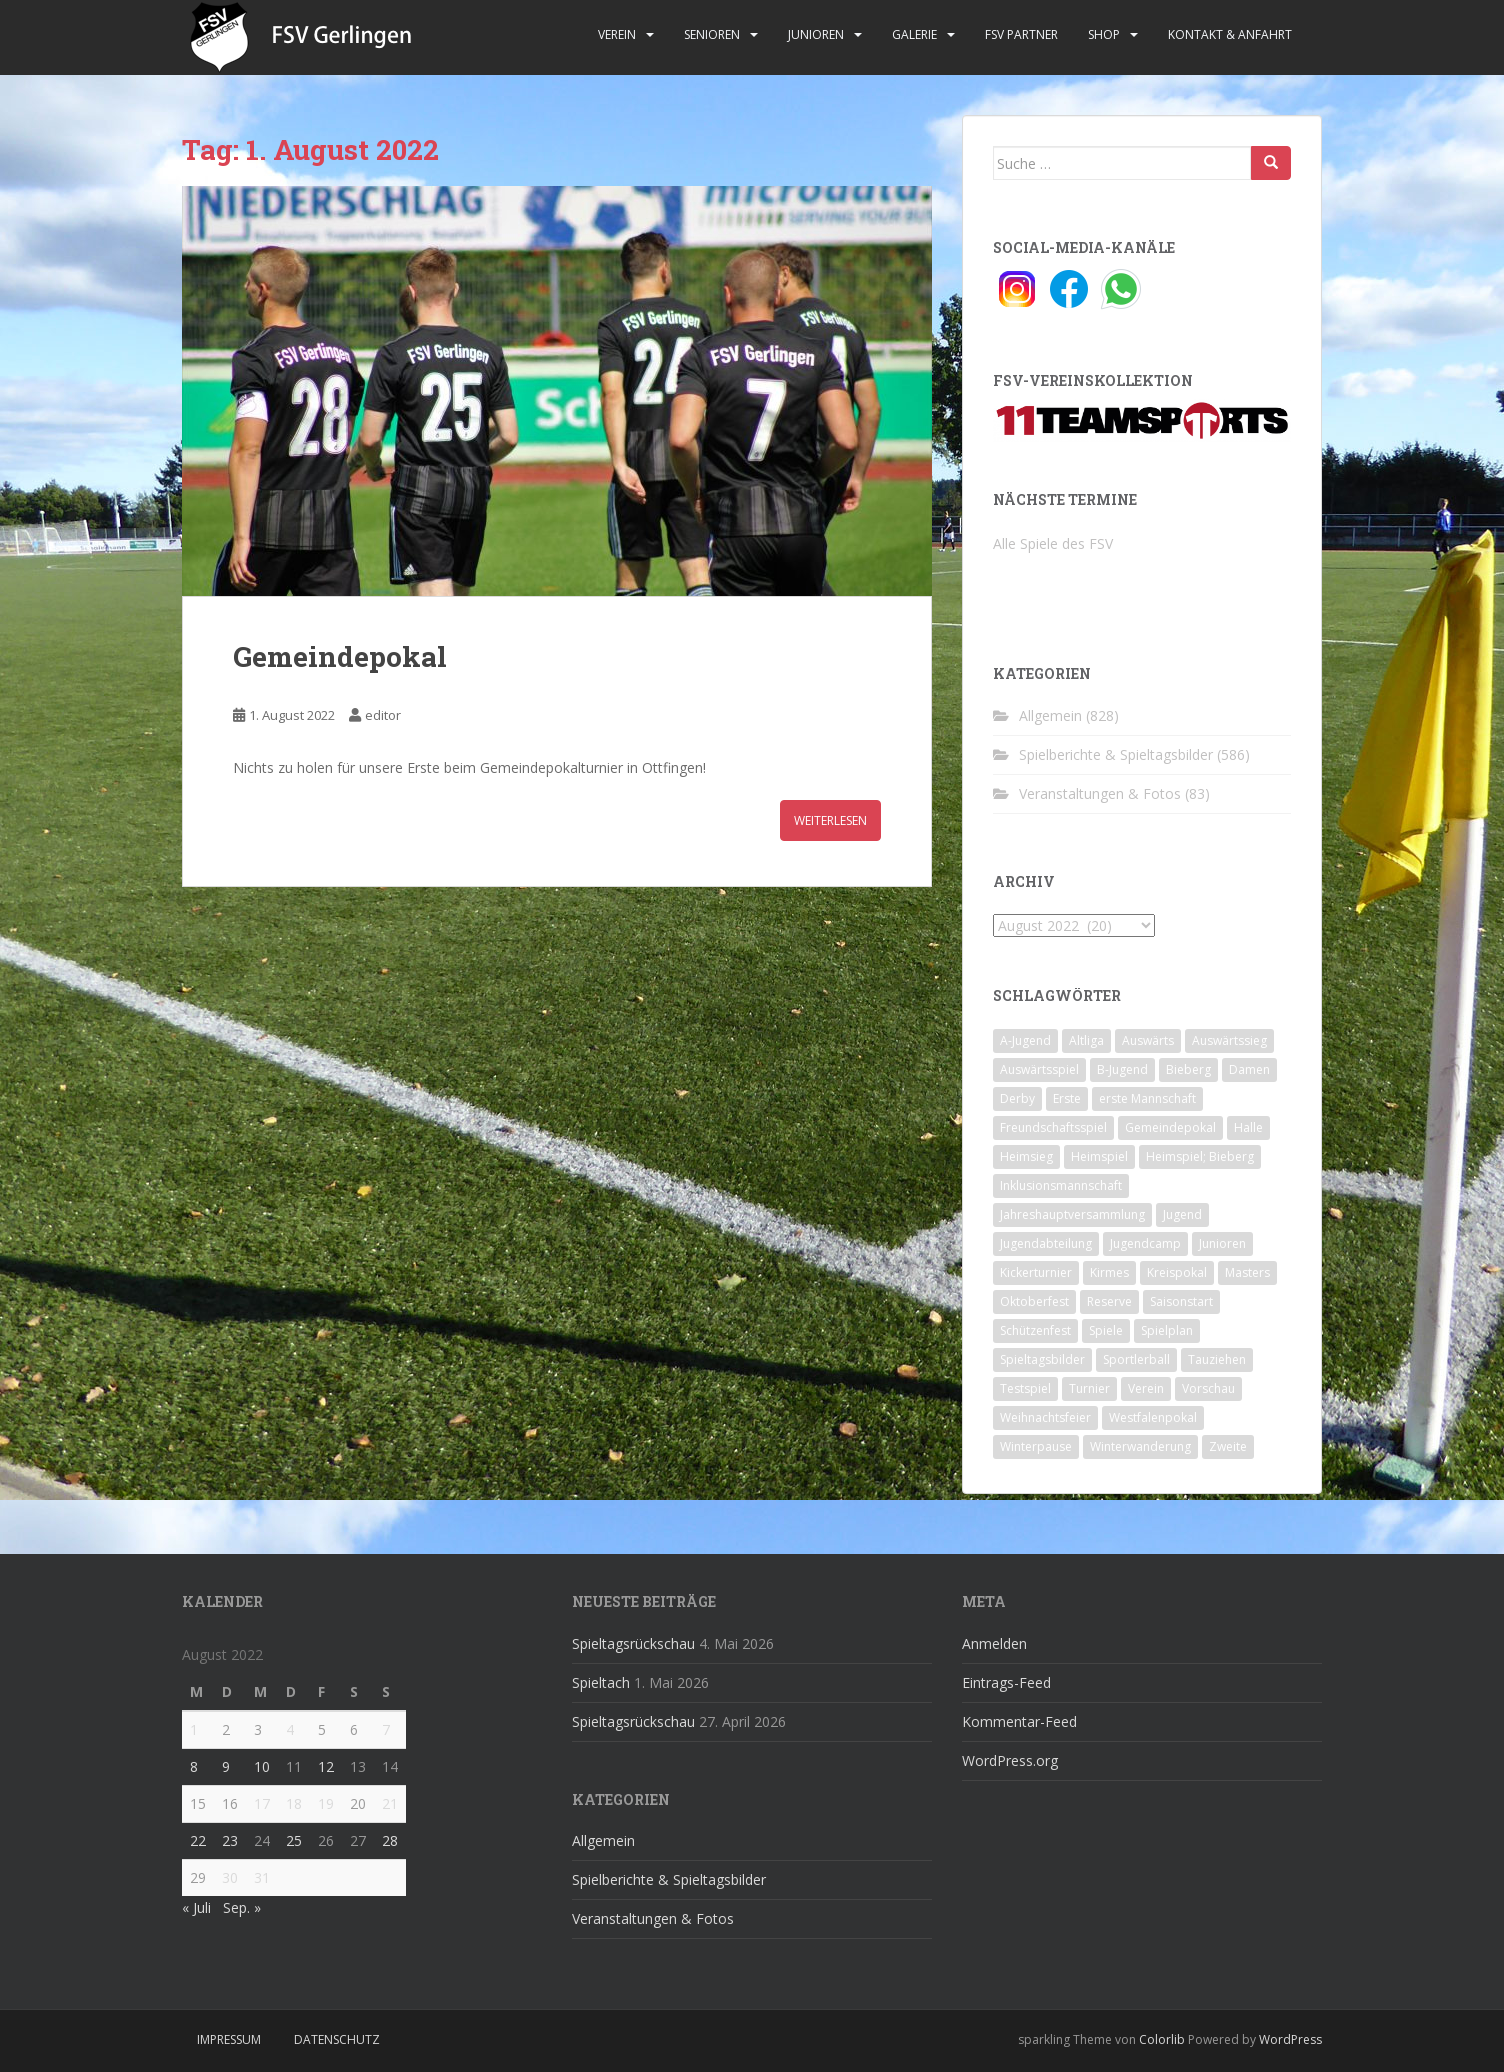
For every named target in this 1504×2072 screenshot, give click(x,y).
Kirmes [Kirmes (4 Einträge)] (1109, 1272)
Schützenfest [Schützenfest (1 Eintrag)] (1035, 1330)
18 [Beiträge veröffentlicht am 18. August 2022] (294, 1803)
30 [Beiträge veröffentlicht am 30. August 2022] (230, 1877)
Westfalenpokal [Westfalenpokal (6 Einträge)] (1153, 1417)
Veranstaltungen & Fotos (1100, 793)
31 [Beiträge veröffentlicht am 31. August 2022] (262, 1877)
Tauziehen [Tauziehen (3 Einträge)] (1217, 1359)
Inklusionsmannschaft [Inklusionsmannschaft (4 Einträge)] (1061, 1185)
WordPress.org (1010, 1760)
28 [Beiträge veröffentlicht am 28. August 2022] (390, 1840)
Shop (1104, 34)
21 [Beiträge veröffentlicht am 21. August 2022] (390, 1803)
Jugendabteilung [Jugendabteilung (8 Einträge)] (1046, 1243)
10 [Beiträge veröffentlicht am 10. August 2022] (262, 1766)
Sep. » (242, 1907)
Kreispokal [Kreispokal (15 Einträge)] (1177, 1272)
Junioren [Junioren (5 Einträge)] (1222, 1243)
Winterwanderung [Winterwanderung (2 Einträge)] (1140, 1446)
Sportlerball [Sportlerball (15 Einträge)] (1136, 1359)
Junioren (816, 34)
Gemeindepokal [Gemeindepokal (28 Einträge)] (1170, 1127)
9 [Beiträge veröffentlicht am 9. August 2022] (226, 1766)
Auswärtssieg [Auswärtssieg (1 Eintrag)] (1229, 1040)
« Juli (196, 1907)
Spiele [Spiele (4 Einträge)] (1106, 1330)
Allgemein (1050, 715)
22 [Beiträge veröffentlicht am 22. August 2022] (198, 1840)
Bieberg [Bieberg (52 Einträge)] (1188, 1069)
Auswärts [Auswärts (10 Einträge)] (1148, 1040)
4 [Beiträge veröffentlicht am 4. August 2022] (290, 1729)
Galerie (914, 34)
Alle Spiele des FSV (1053, 543)
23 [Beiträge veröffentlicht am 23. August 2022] (230, 1840)
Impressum (229, 2039)
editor (383, 715)
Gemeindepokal (340, 656)
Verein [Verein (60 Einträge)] (1146, 1388)
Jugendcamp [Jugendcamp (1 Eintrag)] (1145, 1243)
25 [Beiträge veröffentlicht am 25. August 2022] (294, 1840)
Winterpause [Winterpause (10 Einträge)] (1036, 1446)
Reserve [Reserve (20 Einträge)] (1109, 1301)
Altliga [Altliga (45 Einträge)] (1086, 1040)
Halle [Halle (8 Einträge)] (1248, 1127)
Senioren (712, 34)
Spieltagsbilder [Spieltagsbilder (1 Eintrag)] (1042, 1359)
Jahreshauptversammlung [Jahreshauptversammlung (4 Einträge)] (1072, 1214)
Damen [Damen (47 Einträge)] (1249, 1069)
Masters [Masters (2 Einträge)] (1247, 1272)
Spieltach (601, 1682)
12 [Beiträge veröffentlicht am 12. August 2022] (326, 1766)
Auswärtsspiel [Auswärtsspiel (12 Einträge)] (1039, 1069)
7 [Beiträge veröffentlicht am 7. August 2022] (386, 1729)
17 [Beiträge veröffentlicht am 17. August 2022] (262, 1803)
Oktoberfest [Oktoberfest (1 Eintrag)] (1034, 1301)
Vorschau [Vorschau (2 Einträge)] (1208, 1388)
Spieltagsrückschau (633, 1643)
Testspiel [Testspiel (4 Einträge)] (1025, 1388)
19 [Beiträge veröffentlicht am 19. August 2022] (326, 1803)
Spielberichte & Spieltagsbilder (1116, 754)
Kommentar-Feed (1019, 1721)
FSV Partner (1021, 34)
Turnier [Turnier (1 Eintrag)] (1089, 1388)
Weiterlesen (830, 820)
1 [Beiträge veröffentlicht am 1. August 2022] (194, 1729)
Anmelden (994, 1643)
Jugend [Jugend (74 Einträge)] (1182, 1214)
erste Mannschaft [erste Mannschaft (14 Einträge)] (1147, 1098)
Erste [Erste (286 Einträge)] (1067, 1098)
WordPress (1290, 2039)
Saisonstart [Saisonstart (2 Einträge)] (1181, 1301)
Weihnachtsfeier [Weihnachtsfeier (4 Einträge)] (1045, 1417)
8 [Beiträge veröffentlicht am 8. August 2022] (194, 1766)
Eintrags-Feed (1006, 1682)
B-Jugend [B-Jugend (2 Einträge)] (1122, 1069)
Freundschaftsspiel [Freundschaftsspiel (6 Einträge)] (1053, 1127)
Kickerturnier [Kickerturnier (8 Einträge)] (1036, 1272)
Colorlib (1162, 2039)
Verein (617, 34)
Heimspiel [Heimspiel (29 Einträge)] (1099, 1156)
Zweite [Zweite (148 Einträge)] (1228, 1446)
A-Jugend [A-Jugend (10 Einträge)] (1025, 1040)
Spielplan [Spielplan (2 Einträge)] (1167, 1330)
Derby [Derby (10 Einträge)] (1017, 1098)
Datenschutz (337, 2039)
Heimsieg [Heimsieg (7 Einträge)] (1026, 1156)
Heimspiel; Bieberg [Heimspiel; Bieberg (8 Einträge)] (1200, 1156)
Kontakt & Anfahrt (1230, 34)
